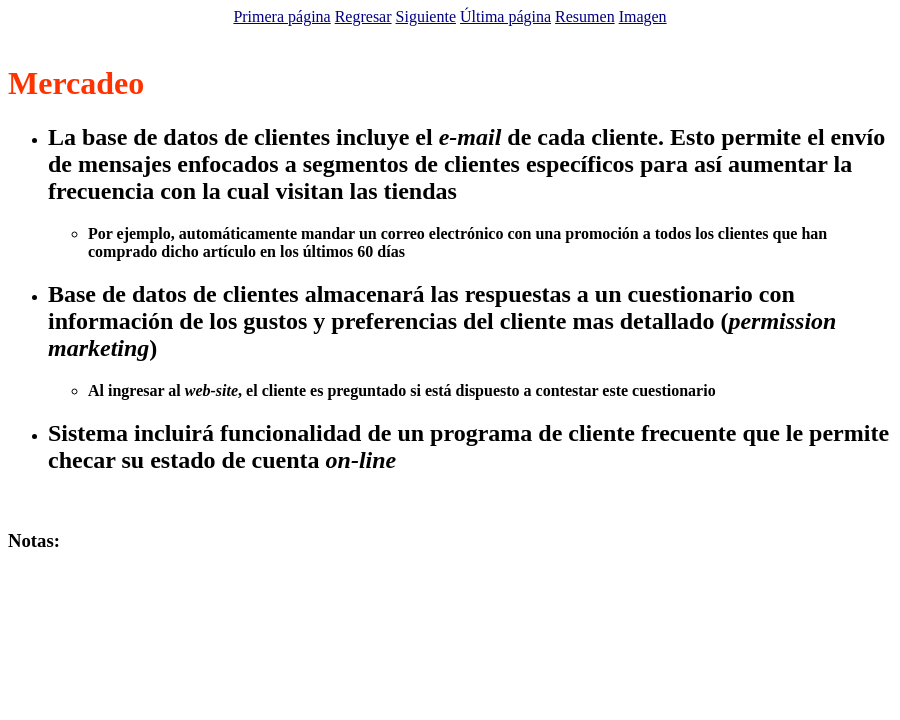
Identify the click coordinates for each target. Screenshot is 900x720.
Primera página (281, 16)
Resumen (585, 16)
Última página (505, 16)
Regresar (363, 16)
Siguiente (426, 16)
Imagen (643, 16)
